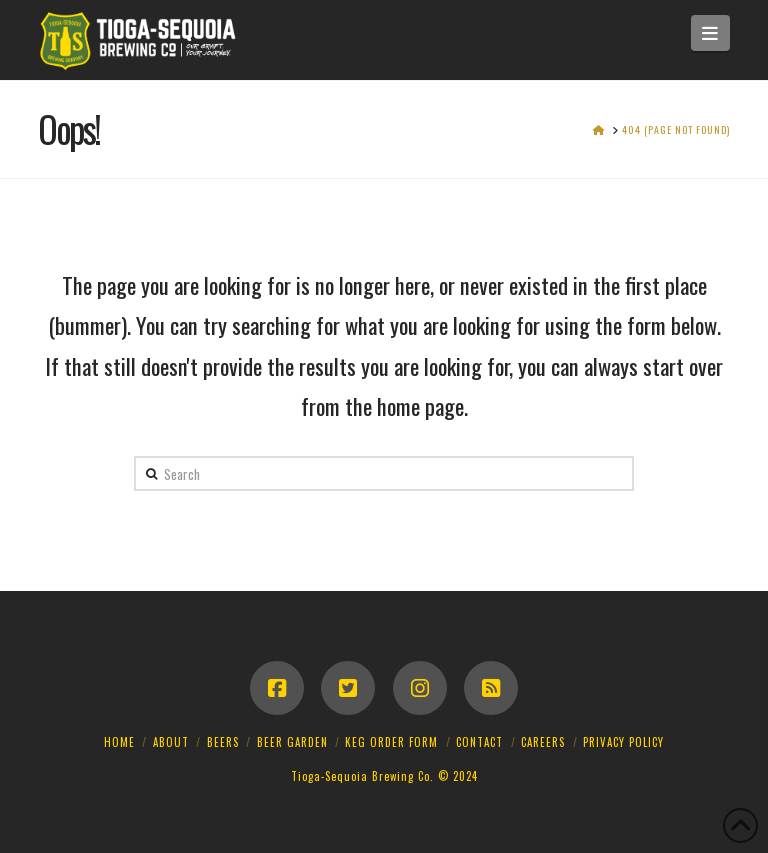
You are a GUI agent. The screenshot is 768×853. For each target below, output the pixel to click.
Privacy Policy (623, 742)
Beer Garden (292, 742)
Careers (543, 742)
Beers (223, 742)
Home (119, 742)
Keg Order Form (391, 742)
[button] (710, 33)
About (171, 742)
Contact (479, 742)
